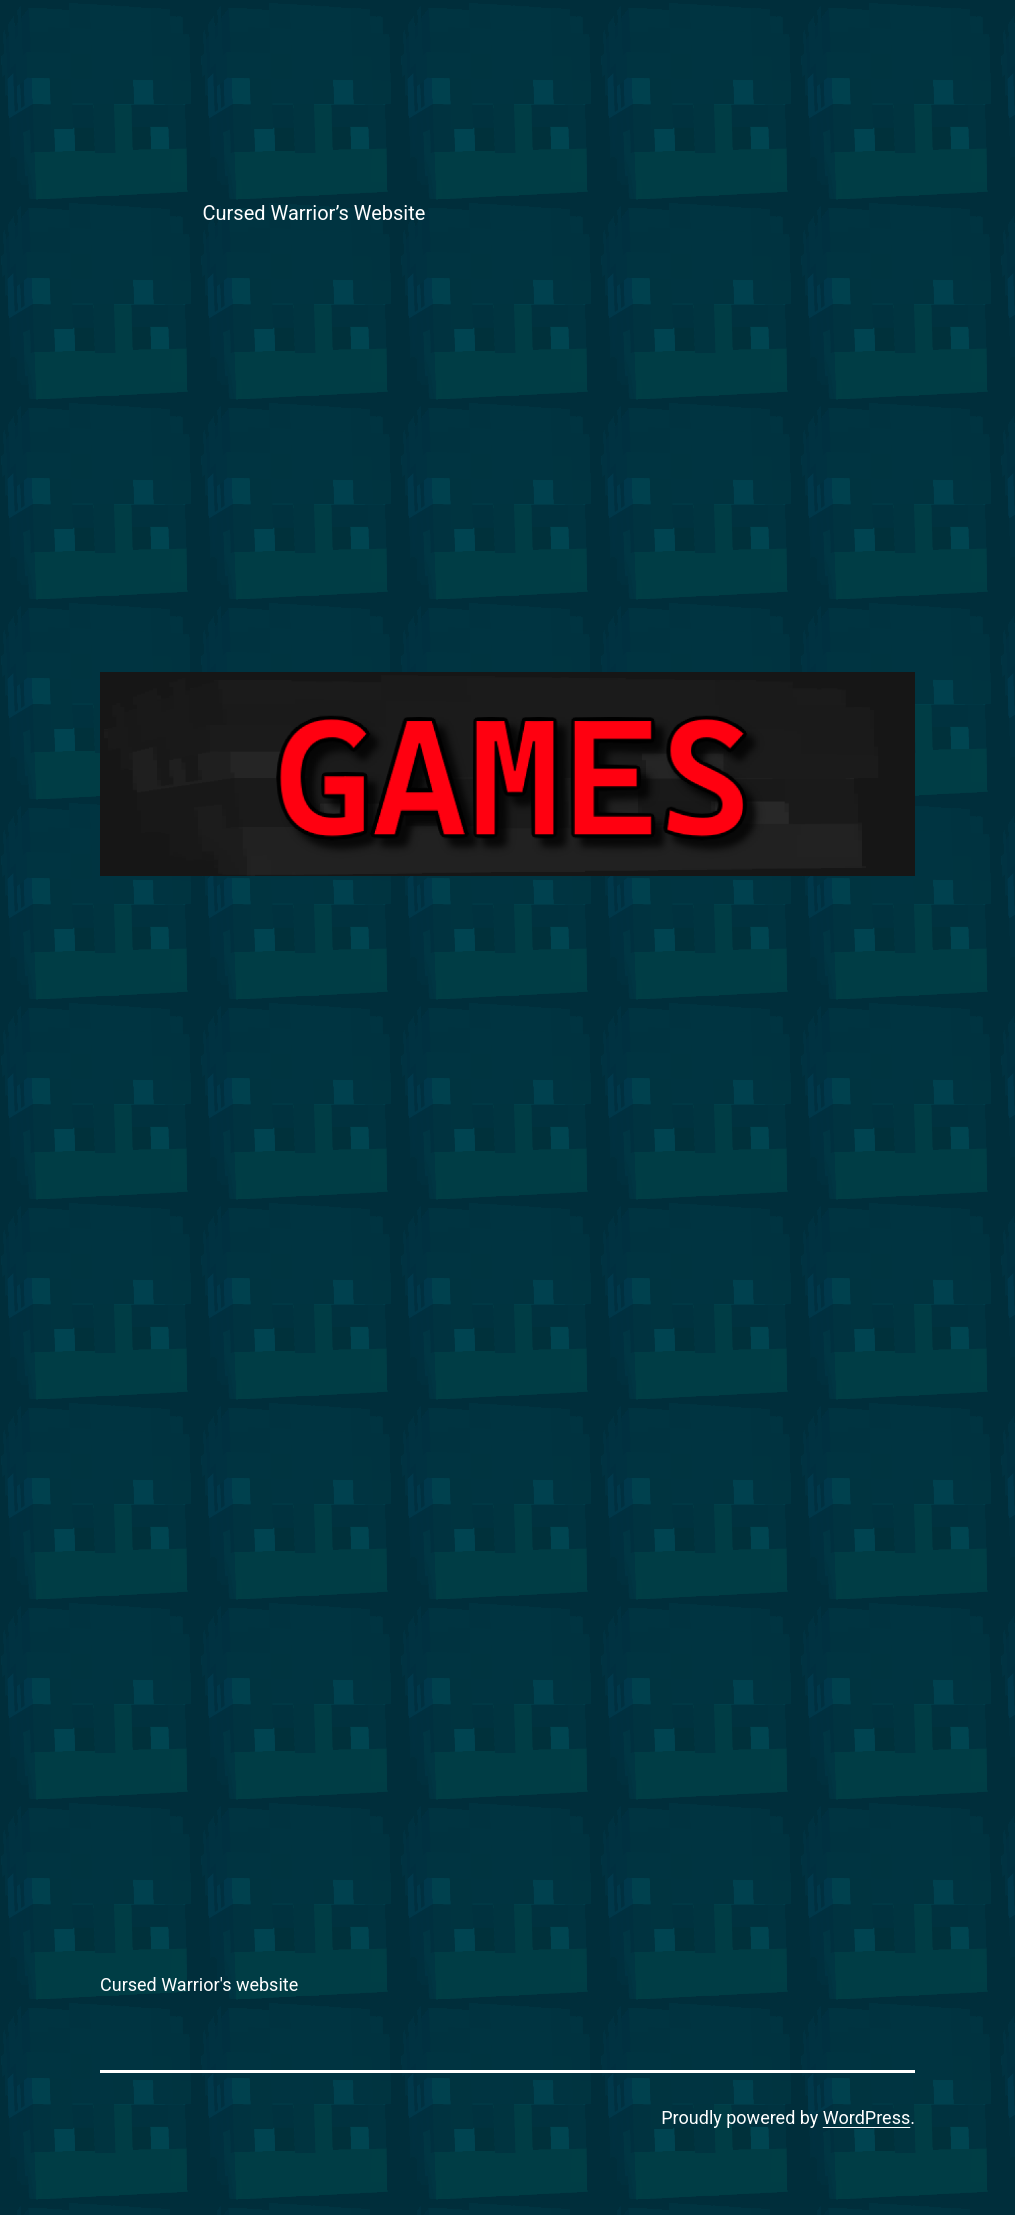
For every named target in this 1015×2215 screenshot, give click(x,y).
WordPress (866, 2117)
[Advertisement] (508, 468)
